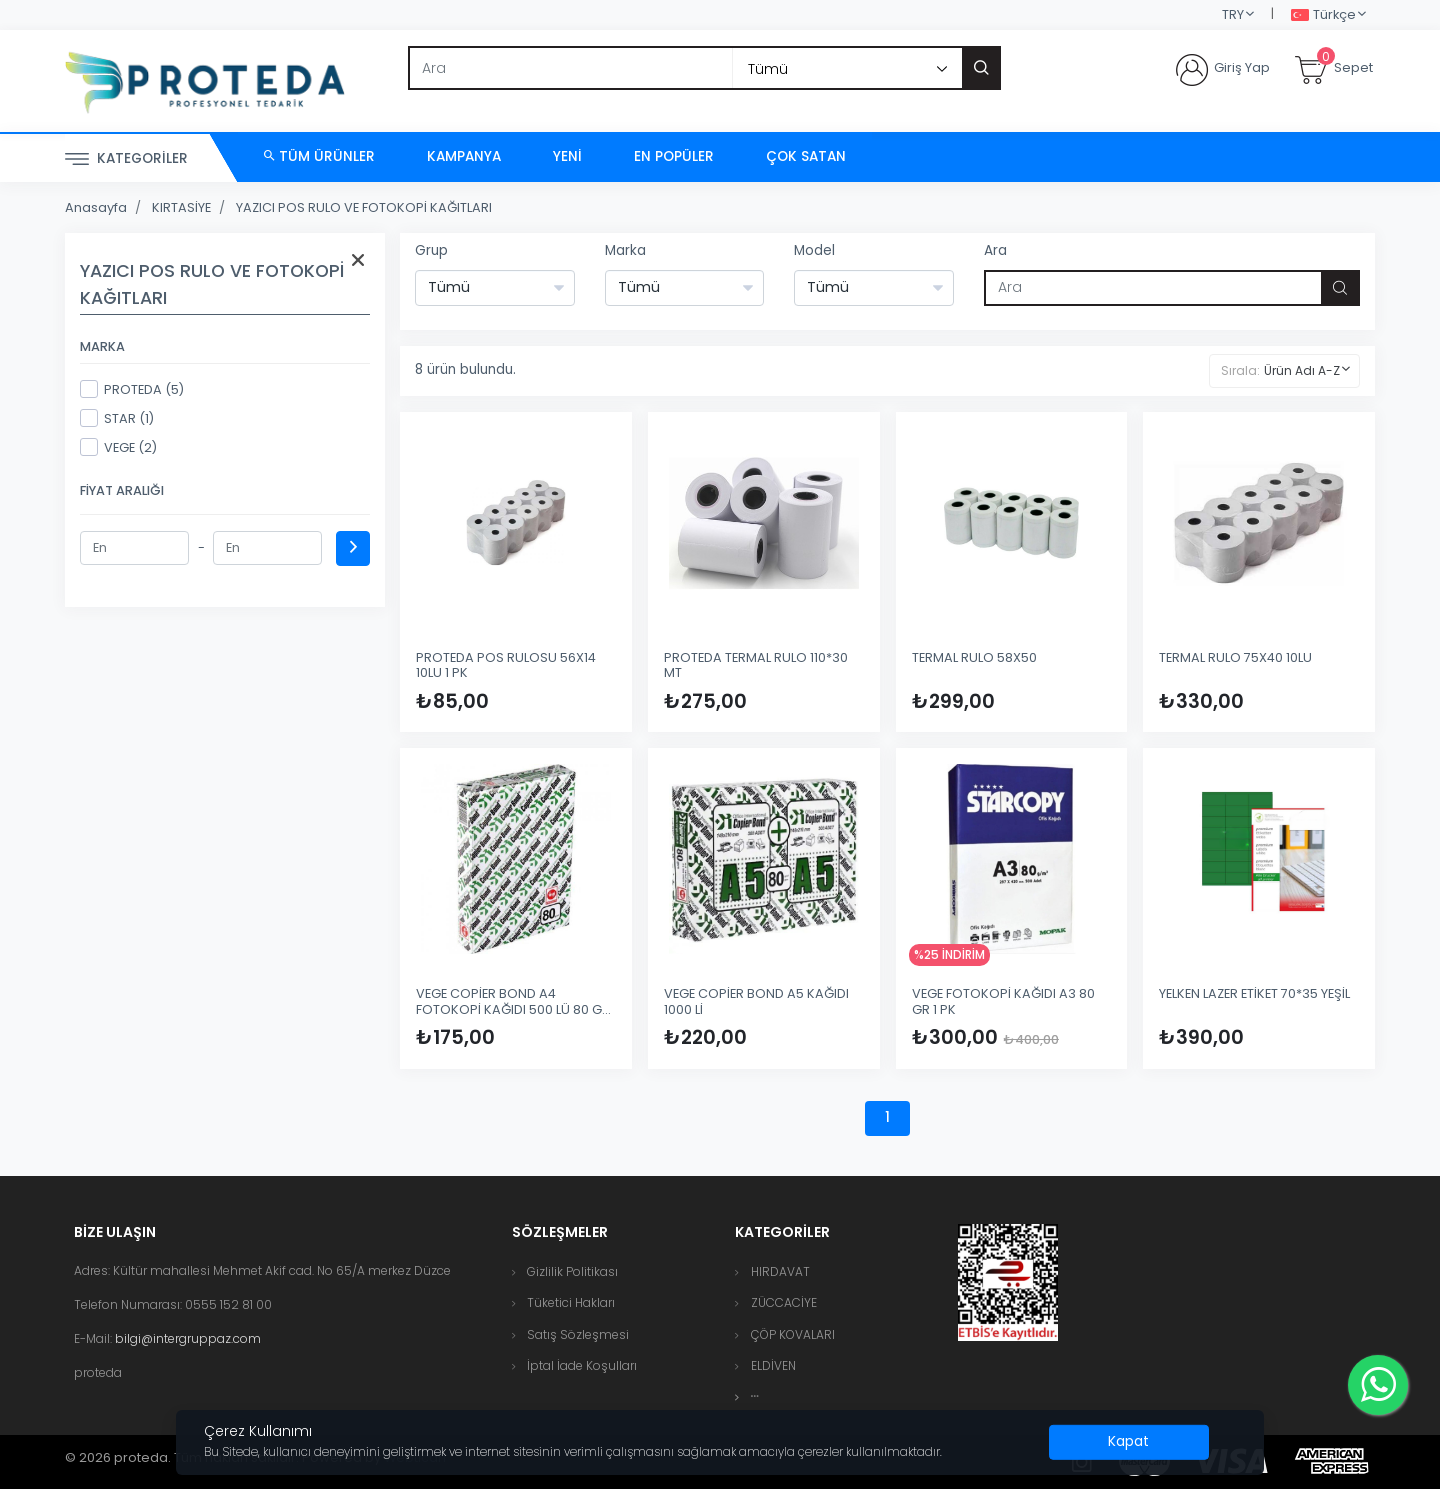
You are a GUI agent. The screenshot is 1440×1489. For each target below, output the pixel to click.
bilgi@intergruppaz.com (188, 1338)
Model (814, 250)
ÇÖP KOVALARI (793, 1334)
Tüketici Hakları (571, 1302)
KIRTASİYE (181, 207)
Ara (995, 250)
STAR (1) (117, 418)
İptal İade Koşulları (582, 1365)
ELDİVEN (773, 1365)
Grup (431, 250)
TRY (1233, 14)
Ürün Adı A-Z (1302, 370)
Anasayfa (96, 207)
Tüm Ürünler (319, 156)
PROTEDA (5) (132, 389)
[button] (755, 1396)
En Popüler (674, 156)
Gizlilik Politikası (572, 1271)
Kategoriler (126, 159)
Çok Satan (806, 156)
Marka (625, 250)
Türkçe (1323, 15)
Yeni (567, 156)
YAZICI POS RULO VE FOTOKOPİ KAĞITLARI (364, 207)
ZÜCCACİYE (784, 1302)
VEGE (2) (118, 447)
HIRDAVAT (780, 1271)
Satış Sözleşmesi (578, 1334)
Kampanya (464, 156)
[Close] (1129, 1442)
